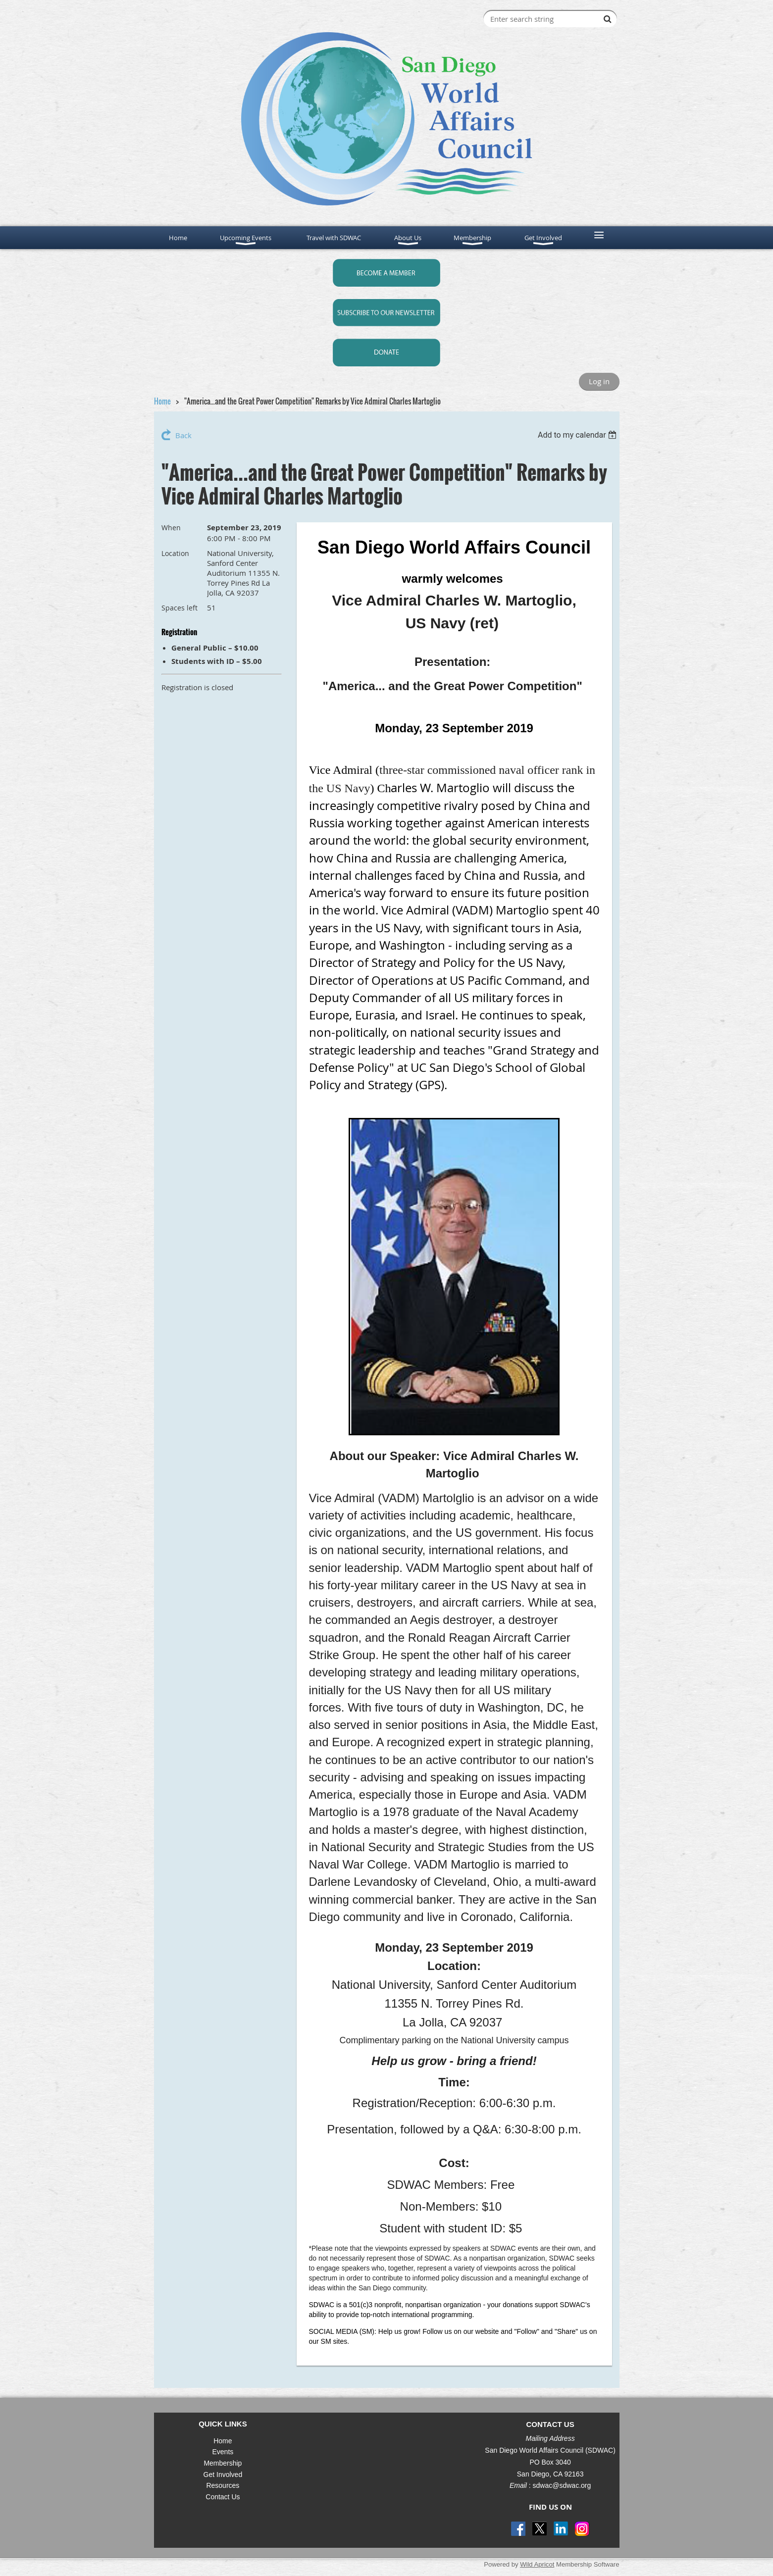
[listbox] (578, 435)
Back (183, 435)
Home (162, 401)
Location (175, 553)
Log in (599, 381)
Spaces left (179, 607)
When (171, 527)
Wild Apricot (537, 2564)
